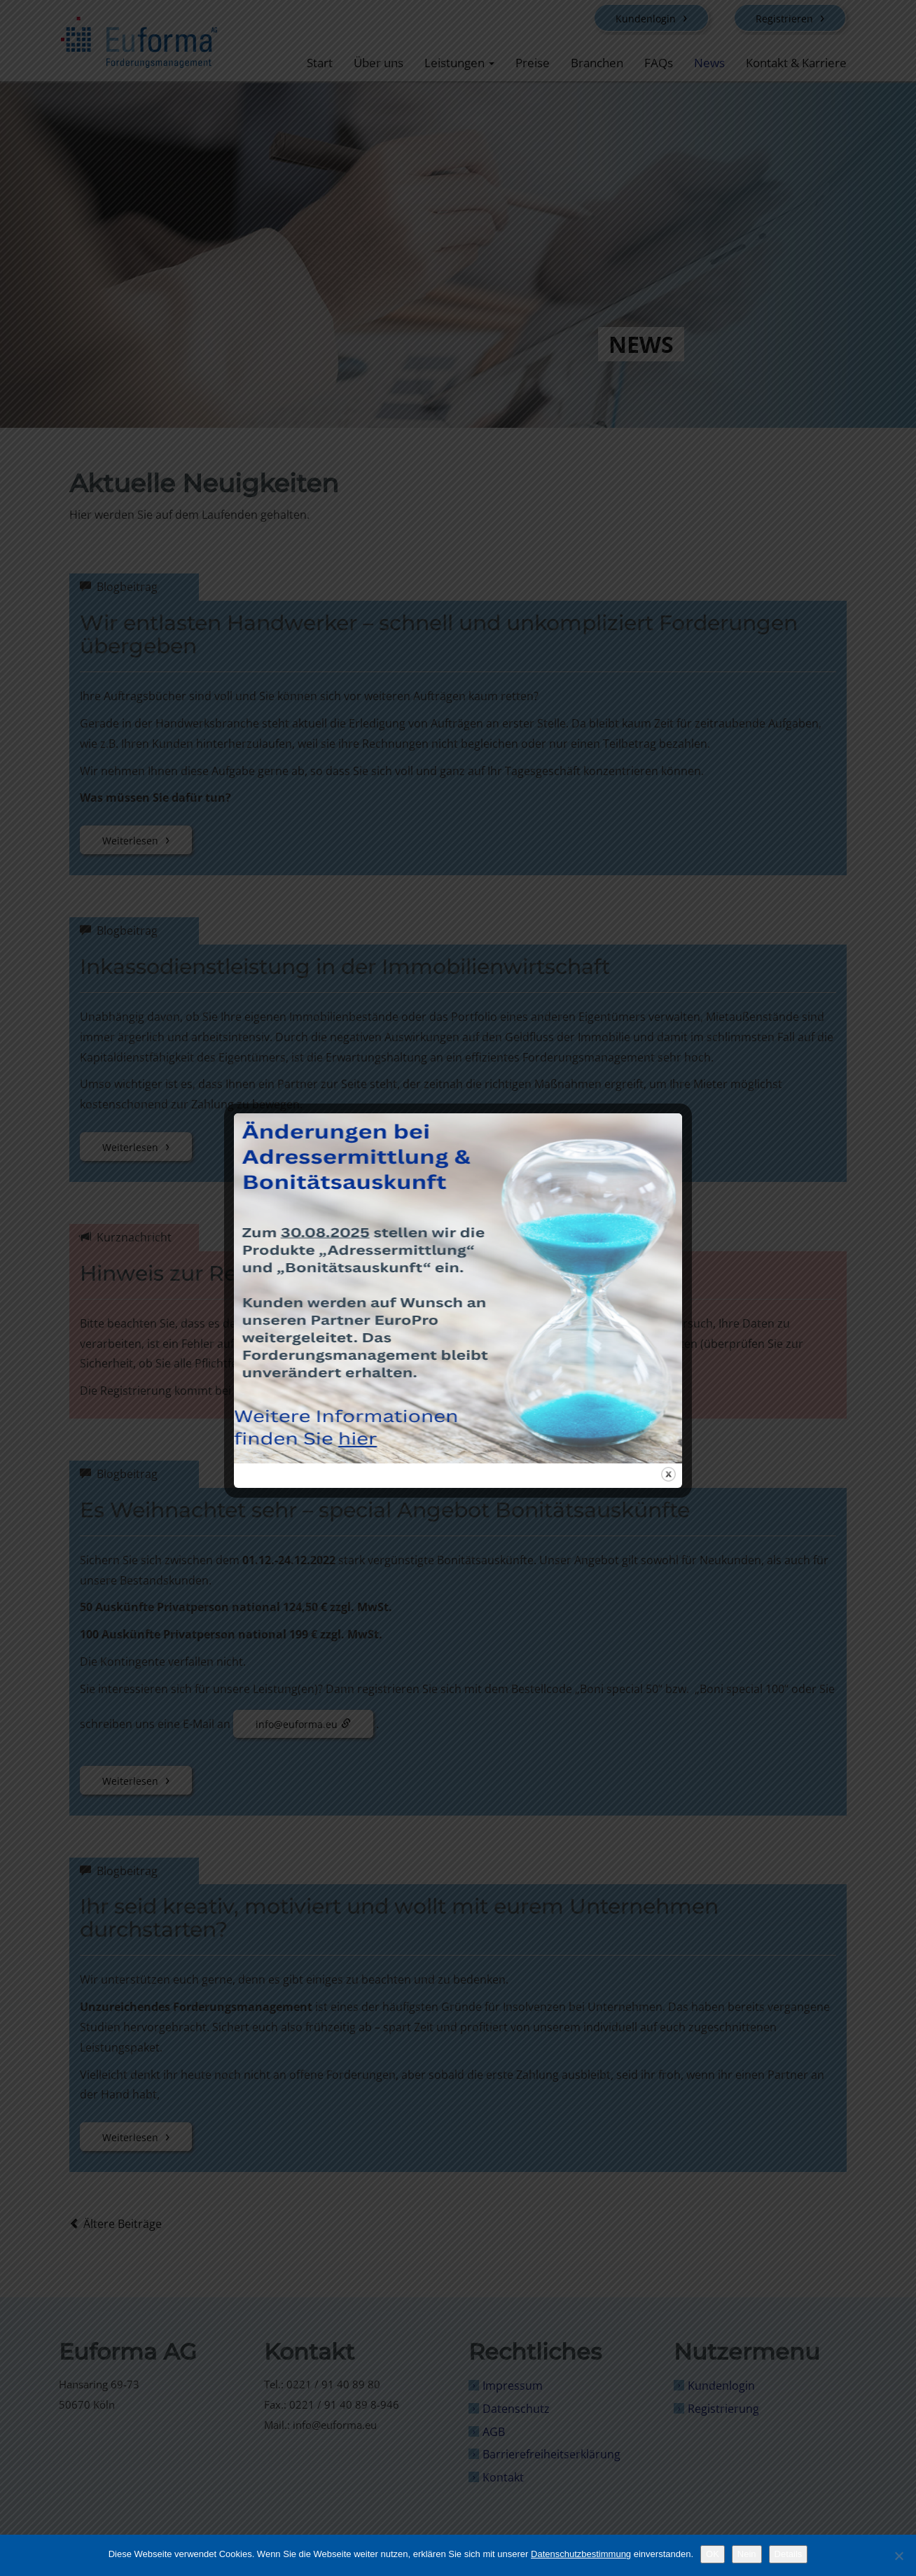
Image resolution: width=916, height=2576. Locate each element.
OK (712, 2554)
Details (789, 2554)
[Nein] (898, 2556)
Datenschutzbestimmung (581, 2554)
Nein (746, 2554)
